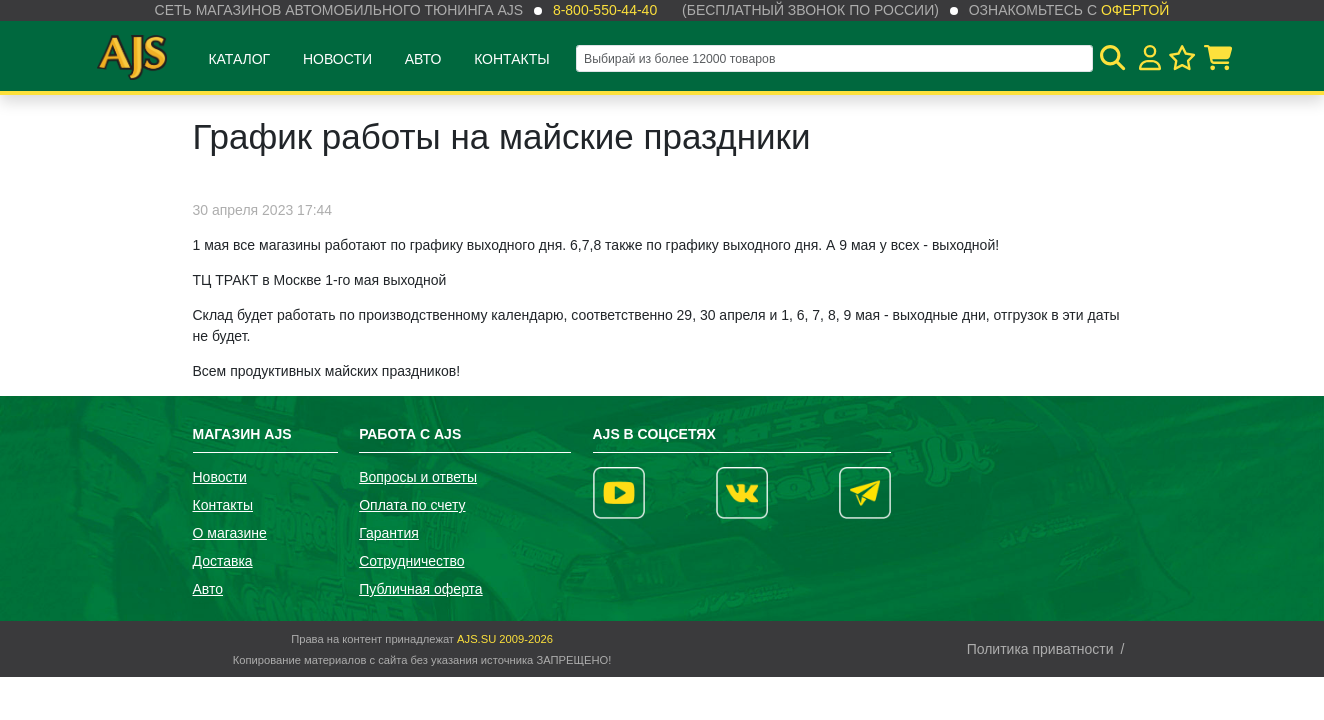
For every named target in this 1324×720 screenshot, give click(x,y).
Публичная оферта (421, 589)
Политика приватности (1040, 649)
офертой (1135, 10)
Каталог (239, 59)
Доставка (223, 561)
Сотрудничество (411, 561)
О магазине (230, 533)
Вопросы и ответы (418, 477)
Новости (337, 59)
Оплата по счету (412, 505)
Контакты (512, 59)
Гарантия (389, 533)
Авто (423, 59)
